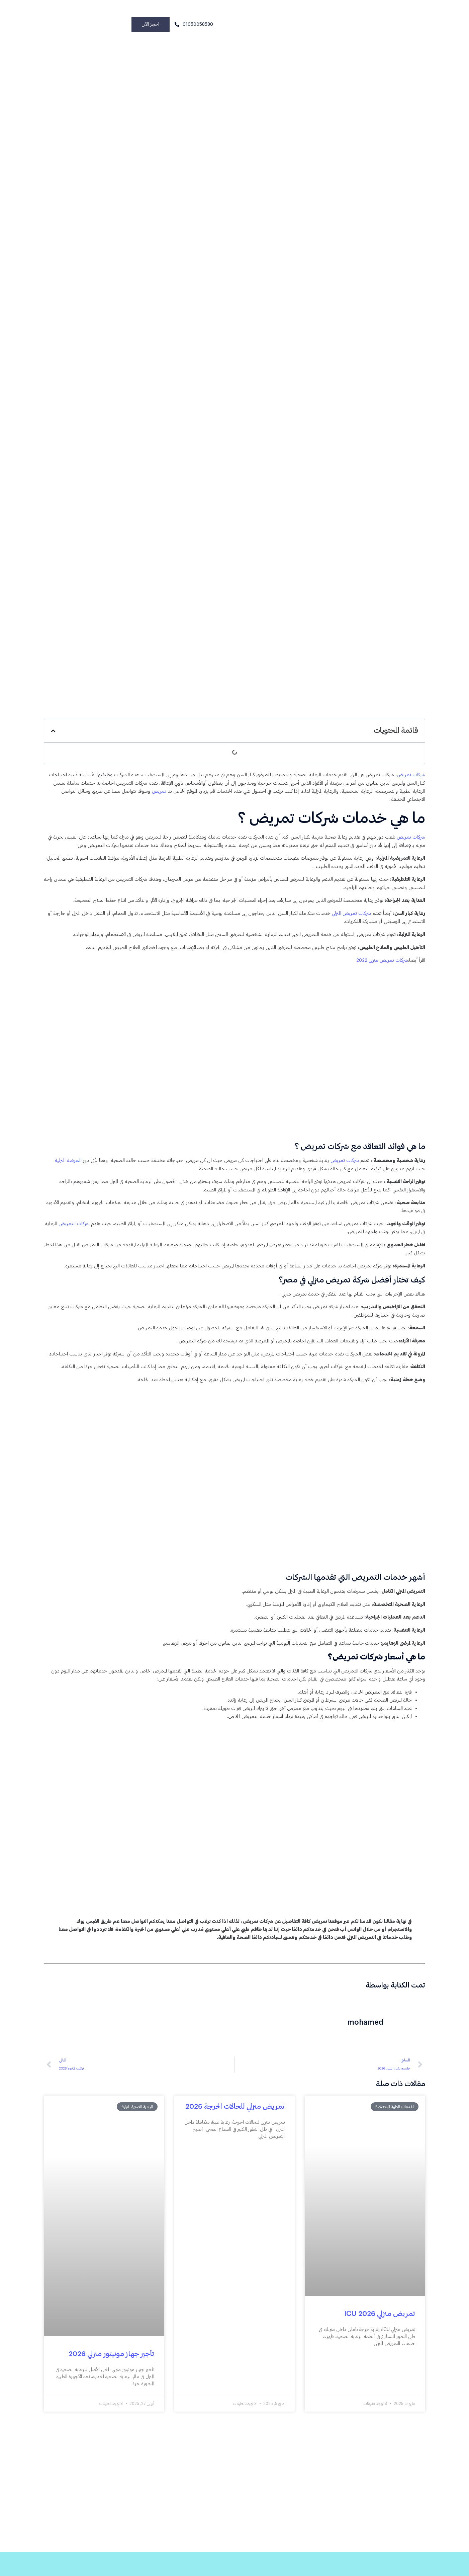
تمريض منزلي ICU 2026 (379, 2345)
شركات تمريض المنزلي (349, 920)
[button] (53, 732)
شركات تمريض (410, 778)
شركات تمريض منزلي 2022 (380, 969)
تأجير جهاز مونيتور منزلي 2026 (111, 2386)
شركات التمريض (63, 1235)
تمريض (123, 795)
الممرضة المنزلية (58, 1170)
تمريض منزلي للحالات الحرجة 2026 (235, 2138)
